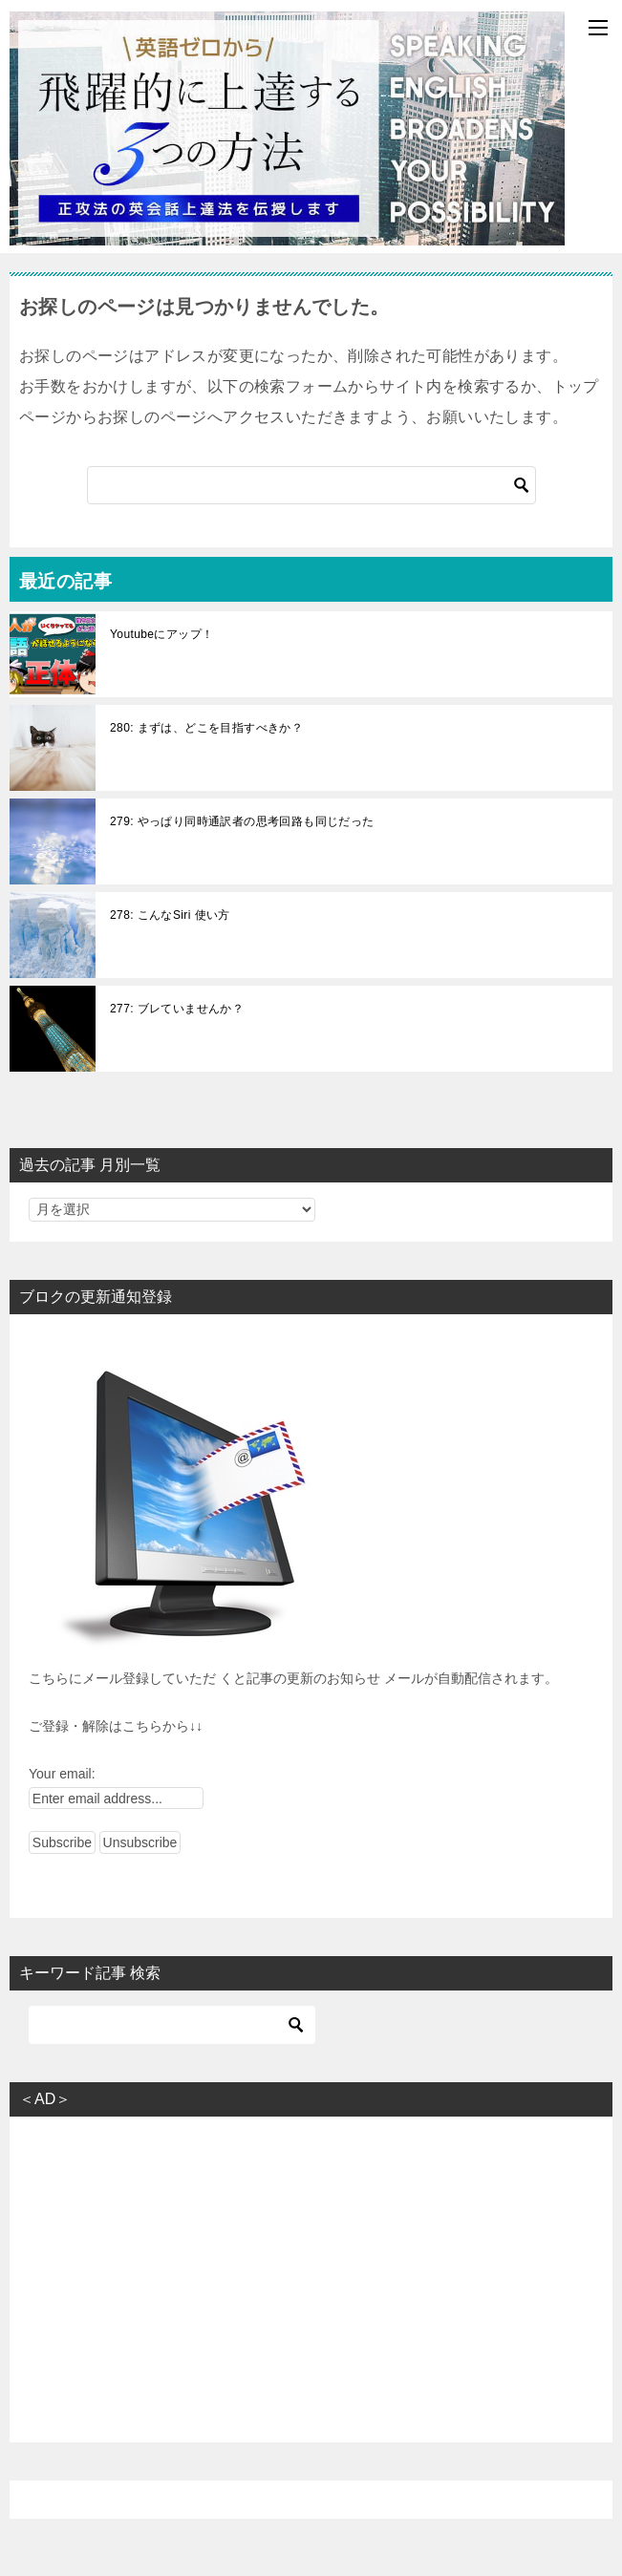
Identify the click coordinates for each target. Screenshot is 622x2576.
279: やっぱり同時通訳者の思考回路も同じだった (242, 821)
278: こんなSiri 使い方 (170, 915)
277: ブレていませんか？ (177, 1008)
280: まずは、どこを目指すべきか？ (206, 727)
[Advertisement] (311, 2265)
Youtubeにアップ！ (161, 634)
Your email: (62, 1773)
